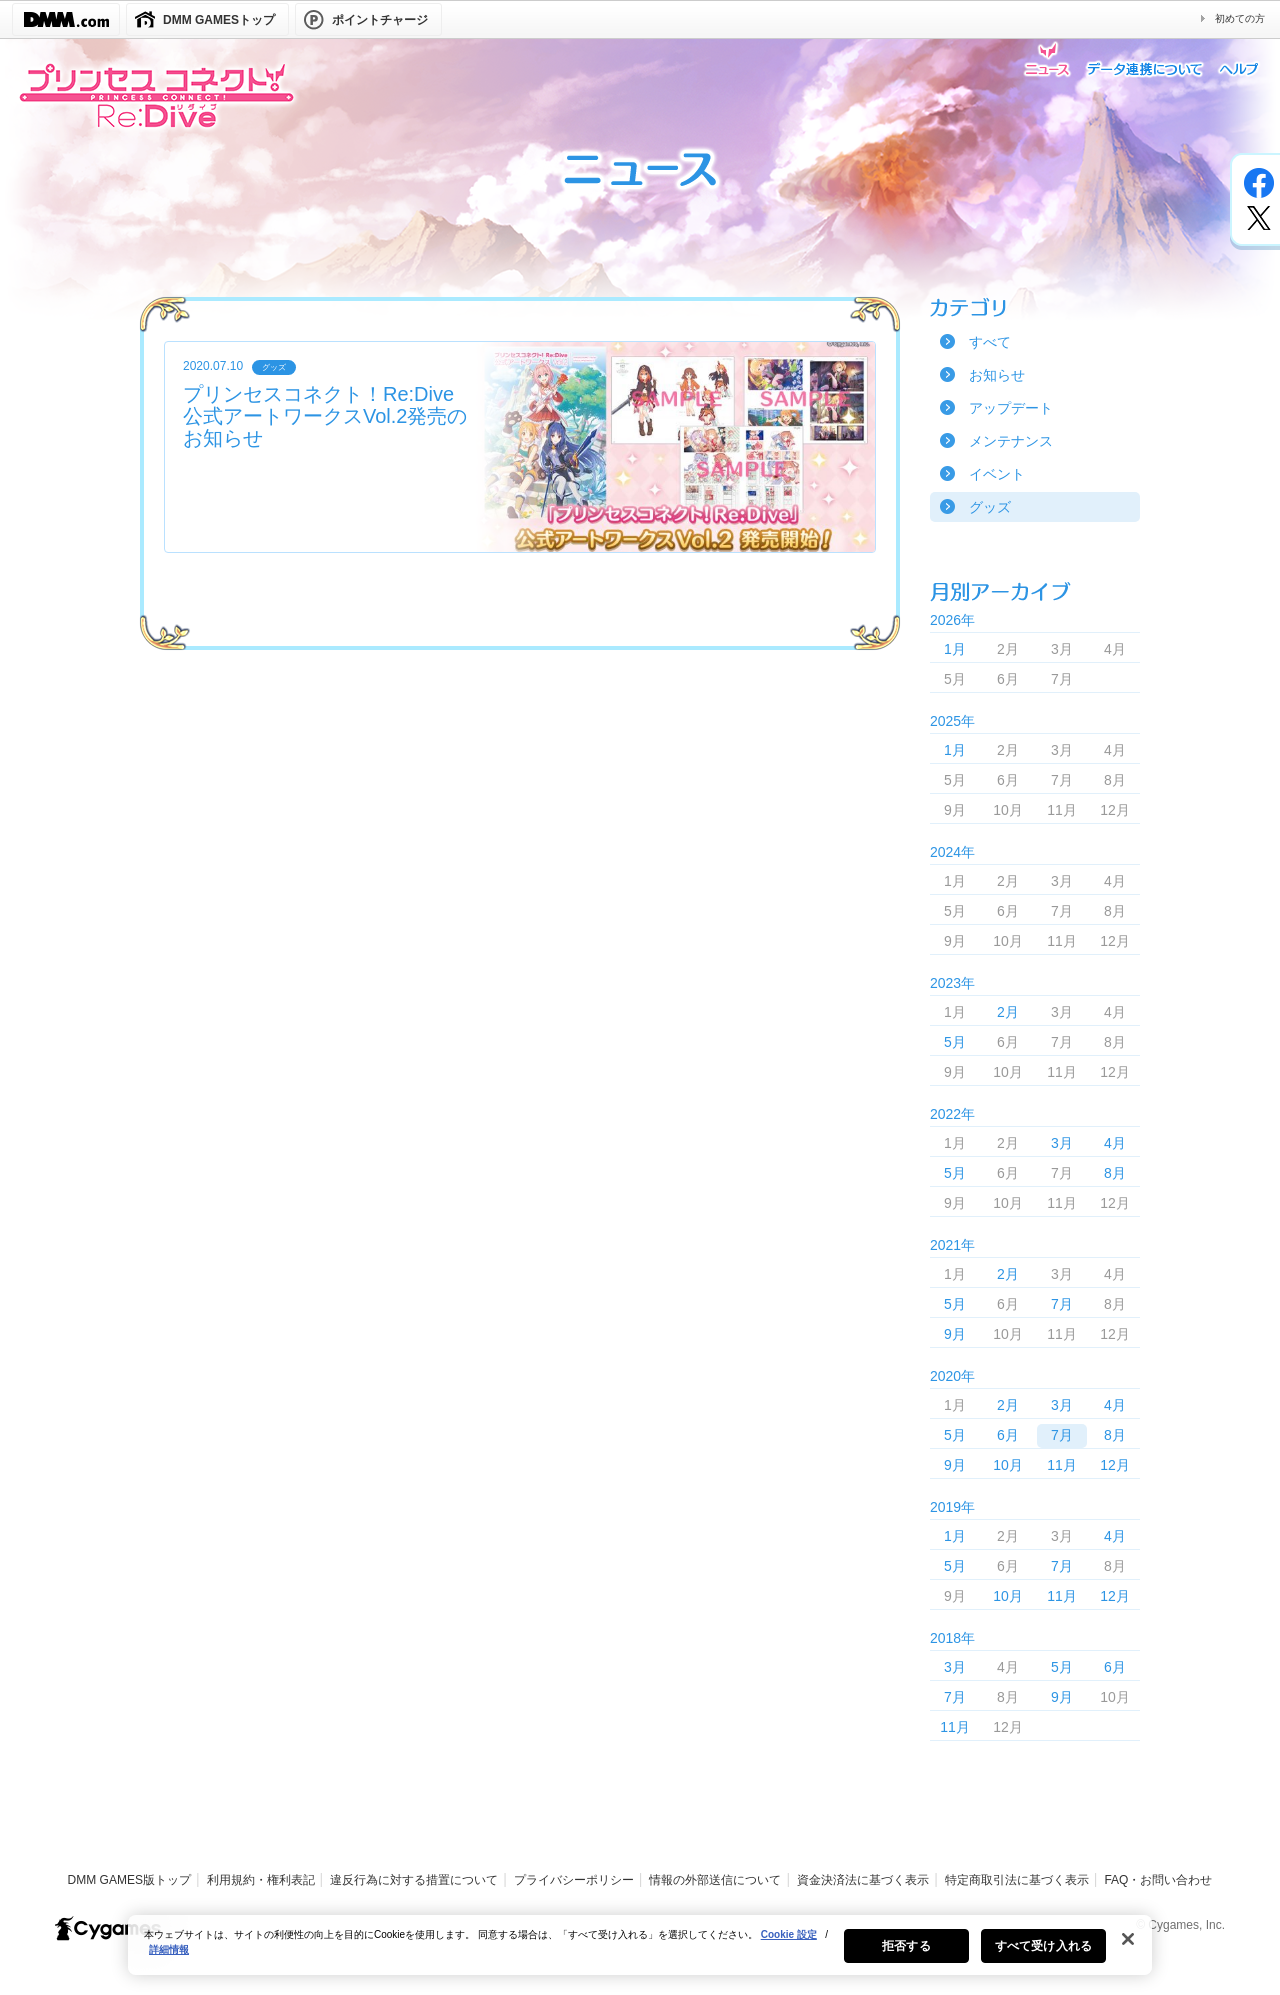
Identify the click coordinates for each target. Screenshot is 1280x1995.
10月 (1008, 1465)
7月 (1062, 1304)
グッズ (990, 507)
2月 (1008, 1012)
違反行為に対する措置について (414, 1880)
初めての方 (1240, 18)
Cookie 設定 (789, 1951)
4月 (1115, 1143)
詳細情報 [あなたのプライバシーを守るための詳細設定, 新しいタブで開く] (169, 1966)
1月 (955, 649)
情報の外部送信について (715, 1880)
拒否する (906, 1963)
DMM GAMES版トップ (129, 1880)
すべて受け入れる (1043, 1963)
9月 (955, 1334)
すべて (990, 342)
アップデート (1011, 408)
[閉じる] (1128, 1956)
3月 (1062, 1143)
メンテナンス (1011, 441)
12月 (1115, 1465)
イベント (997, 474)
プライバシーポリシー (574, 1880)
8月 (1115, 1173)
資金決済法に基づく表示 (863, 1880)
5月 (955, 1042)
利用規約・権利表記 (261, 1880)
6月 (1008, 1435)
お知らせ (997, 375)
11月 (1062, 1465)
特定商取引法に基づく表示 (1017, 1880)
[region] (640, 1962)
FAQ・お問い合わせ (1158, 1880)
